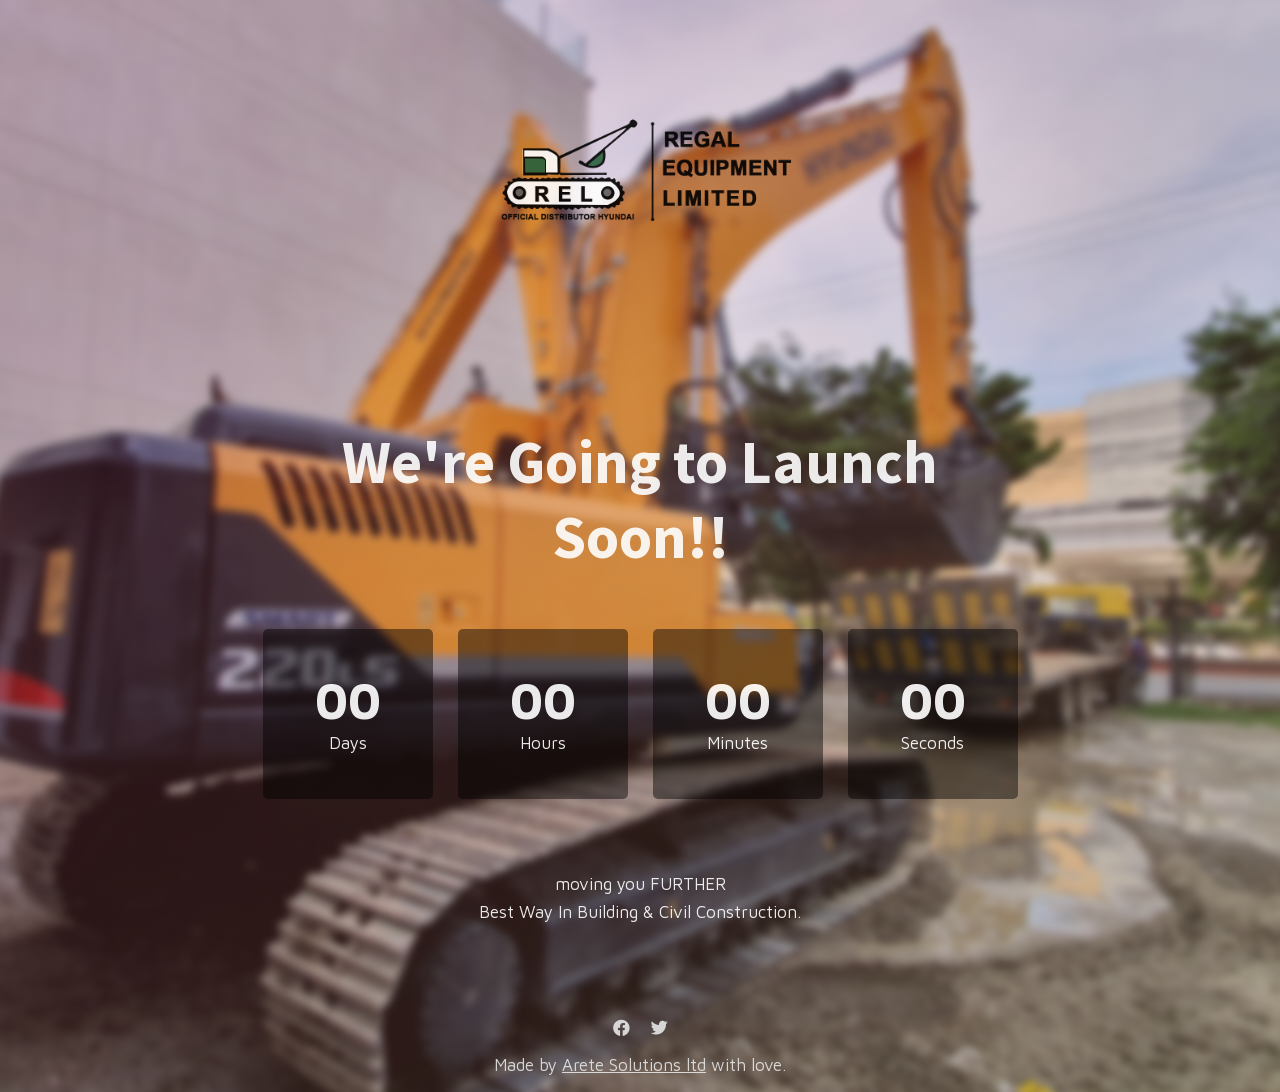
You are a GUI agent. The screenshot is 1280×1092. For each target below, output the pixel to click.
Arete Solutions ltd (634, 1065)
